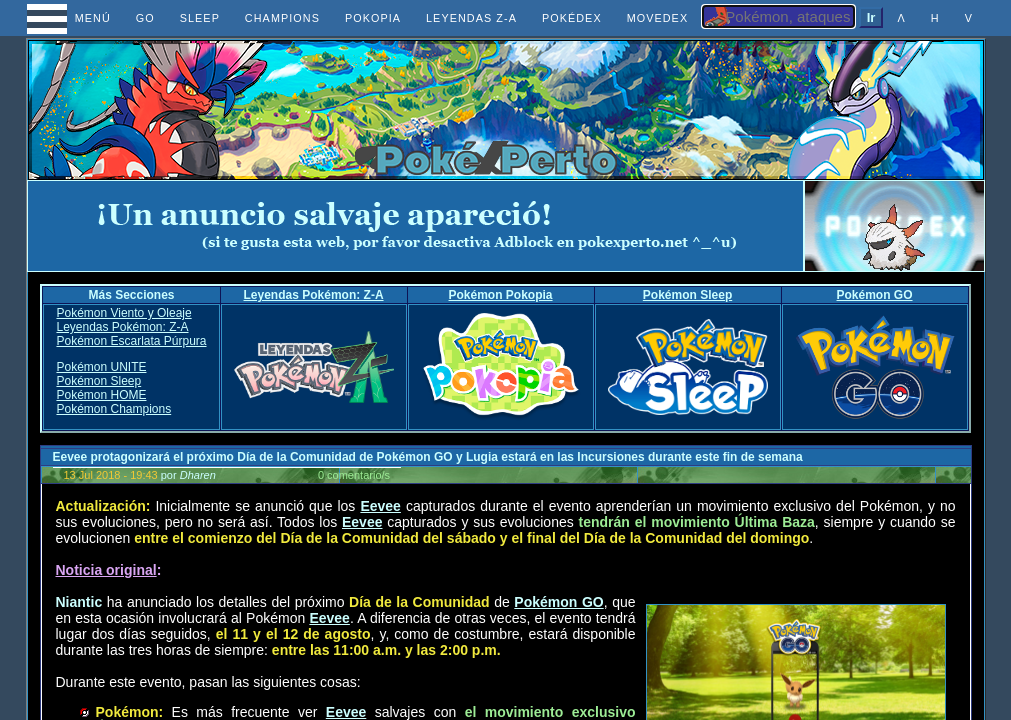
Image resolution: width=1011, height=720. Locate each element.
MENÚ (74, 18)
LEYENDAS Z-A (471, 18)
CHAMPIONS (282, 18)
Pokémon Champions (113, 409)
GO (145, 18)
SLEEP (200, 18)
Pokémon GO (875, 295)
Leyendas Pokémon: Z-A (314, 295)
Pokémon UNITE (101, 367)
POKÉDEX (572, 18)
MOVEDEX (658, 18)
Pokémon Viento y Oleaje (123, 313)
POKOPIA (373, 18)
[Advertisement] (415, 226)
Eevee (380, 506)
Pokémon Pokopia (501, 295)
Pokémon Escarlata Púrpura (131, 341)
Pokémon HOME (101, 395)
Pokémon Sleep (687, 295)
